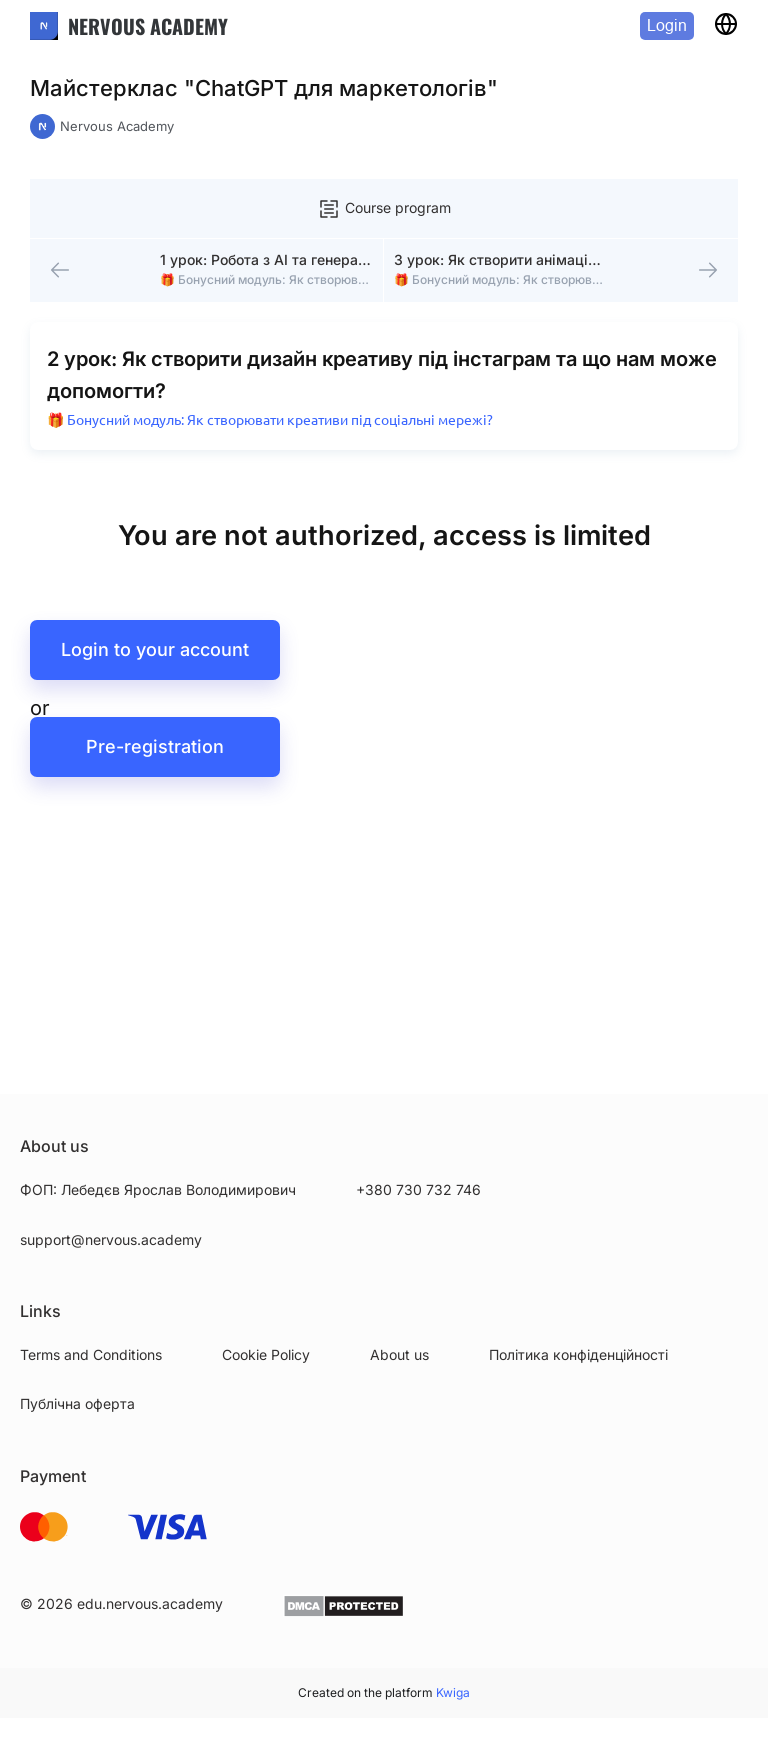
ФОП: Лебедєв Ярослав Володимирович (158, 1189)
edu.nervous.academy (150, 1603)
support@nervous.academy (111, 1239)
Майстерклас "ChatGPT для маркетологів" (264, 88)
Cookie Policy (266, 1354)
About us (399, 1354)
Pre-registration (155, 764)
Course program (384, 209)
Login (667, 25)
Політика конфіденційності (578, 1354)
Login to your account (155, 667)
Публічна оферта (77, 1403)
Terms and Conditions (91, 1354)
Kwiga (453, 1692)
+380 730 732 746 (418, 1189)
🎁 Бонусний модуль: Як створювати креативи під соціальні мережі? (274, 437)
